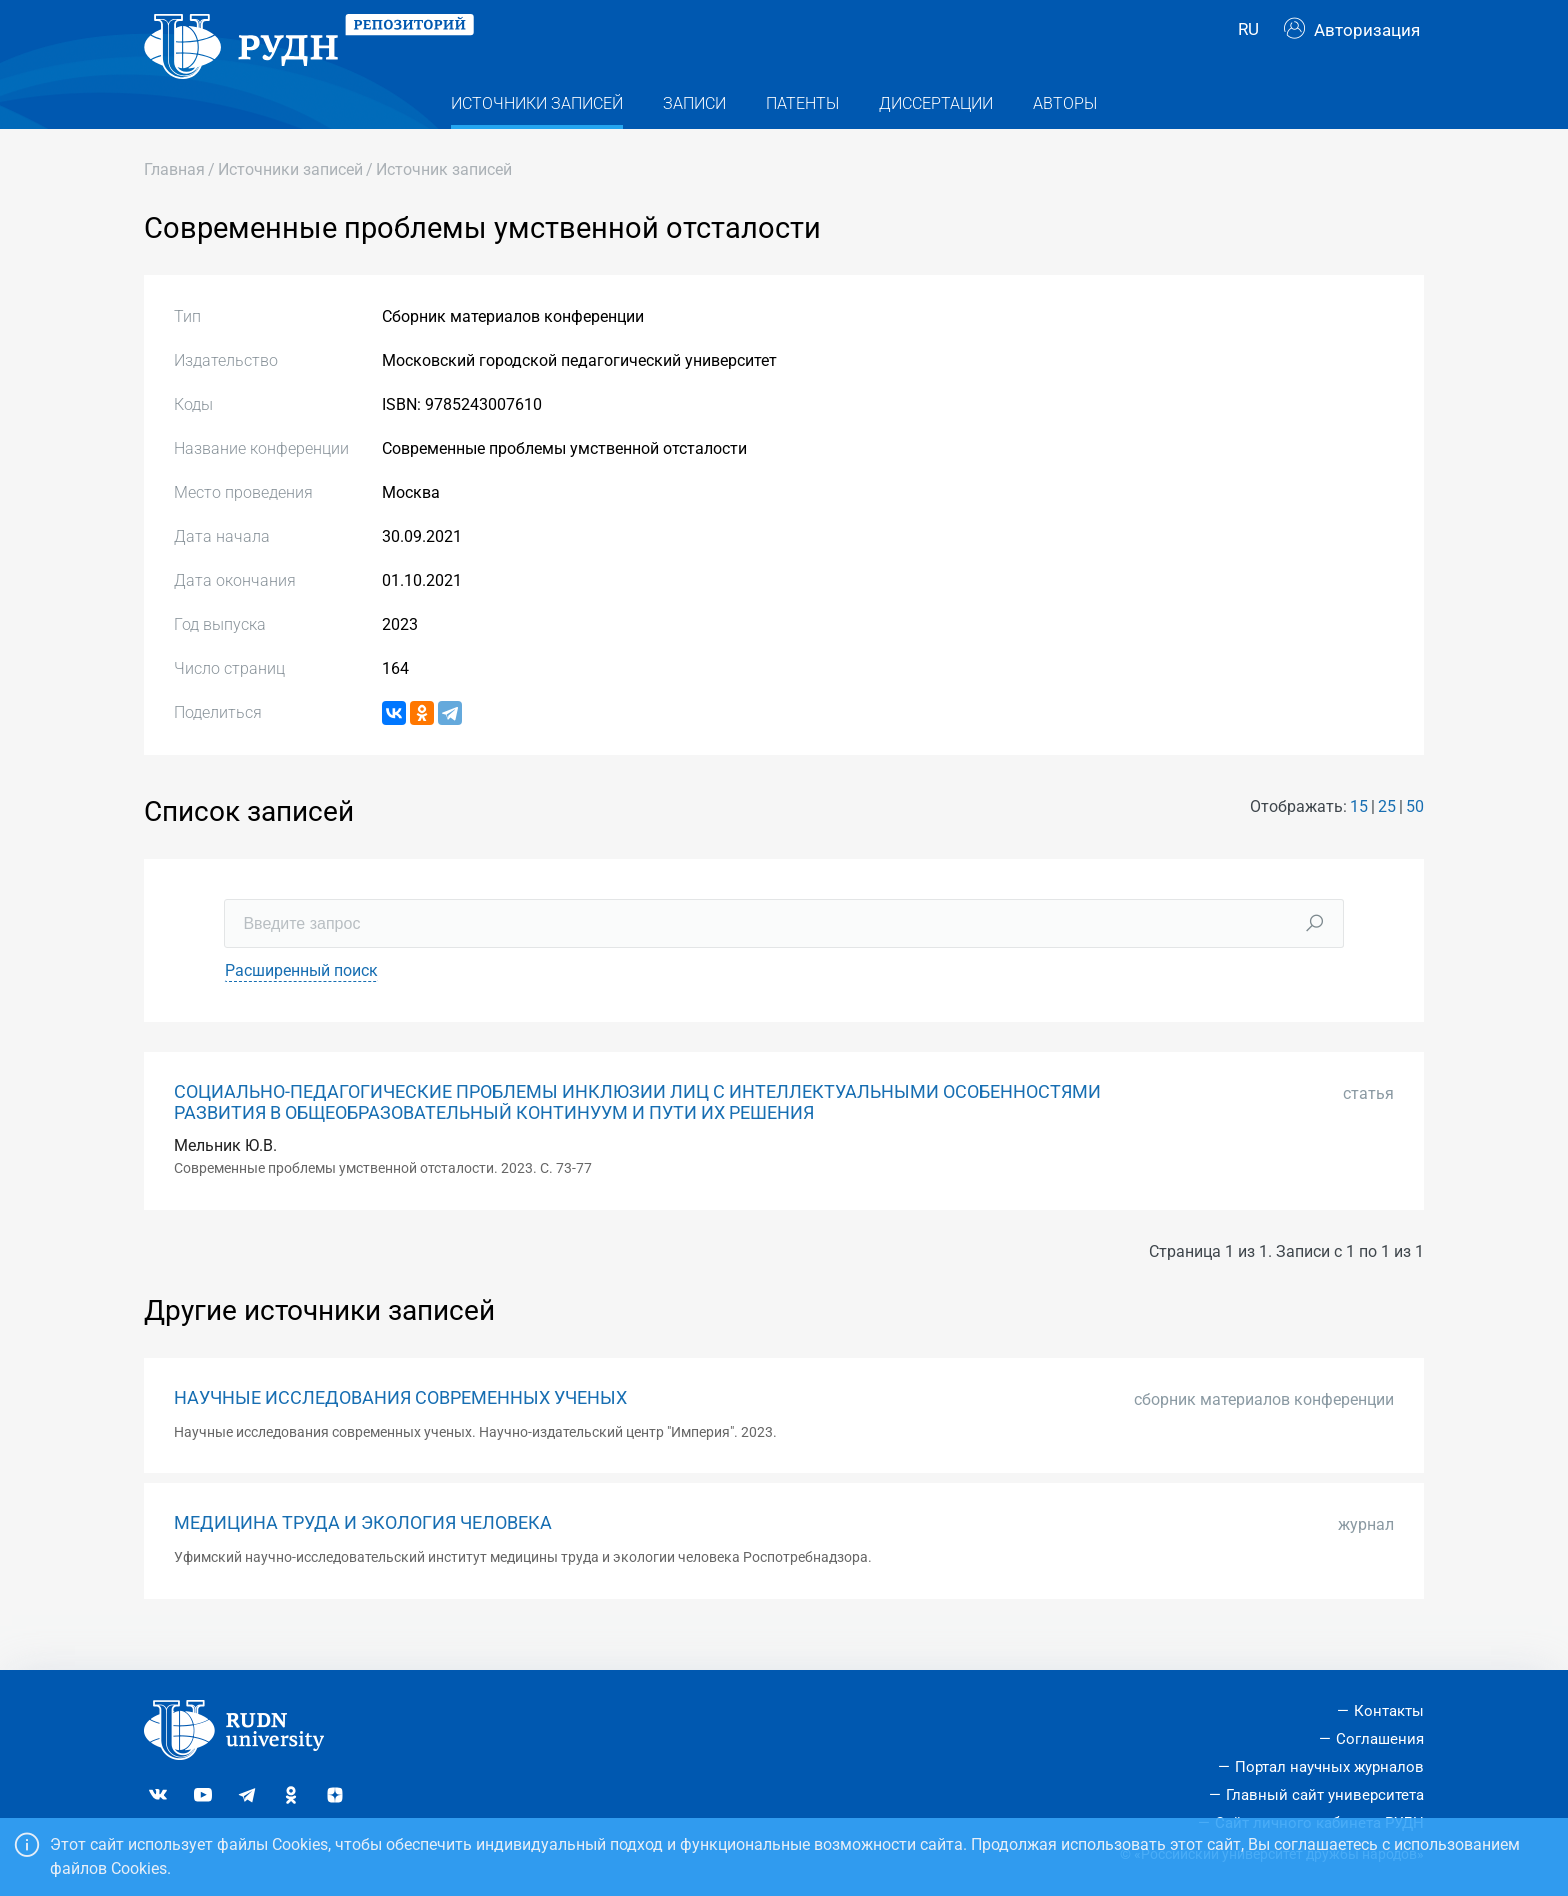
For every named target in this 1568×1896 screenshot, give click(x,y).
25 (1387, 838)
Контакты (1389, 1711)
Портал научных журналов (1329, 1767)
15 (1359, 838)
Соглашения (1380, 1739)
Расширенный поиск (301, 1001)
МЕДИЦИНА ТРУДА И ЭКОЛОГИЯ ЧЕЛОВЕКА (363, 1554)
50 (1415, 838)
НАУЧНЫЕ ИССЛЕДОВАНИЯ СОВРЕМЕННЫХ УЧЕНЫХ (400, 1429)
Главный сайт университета (1325, 1795)
